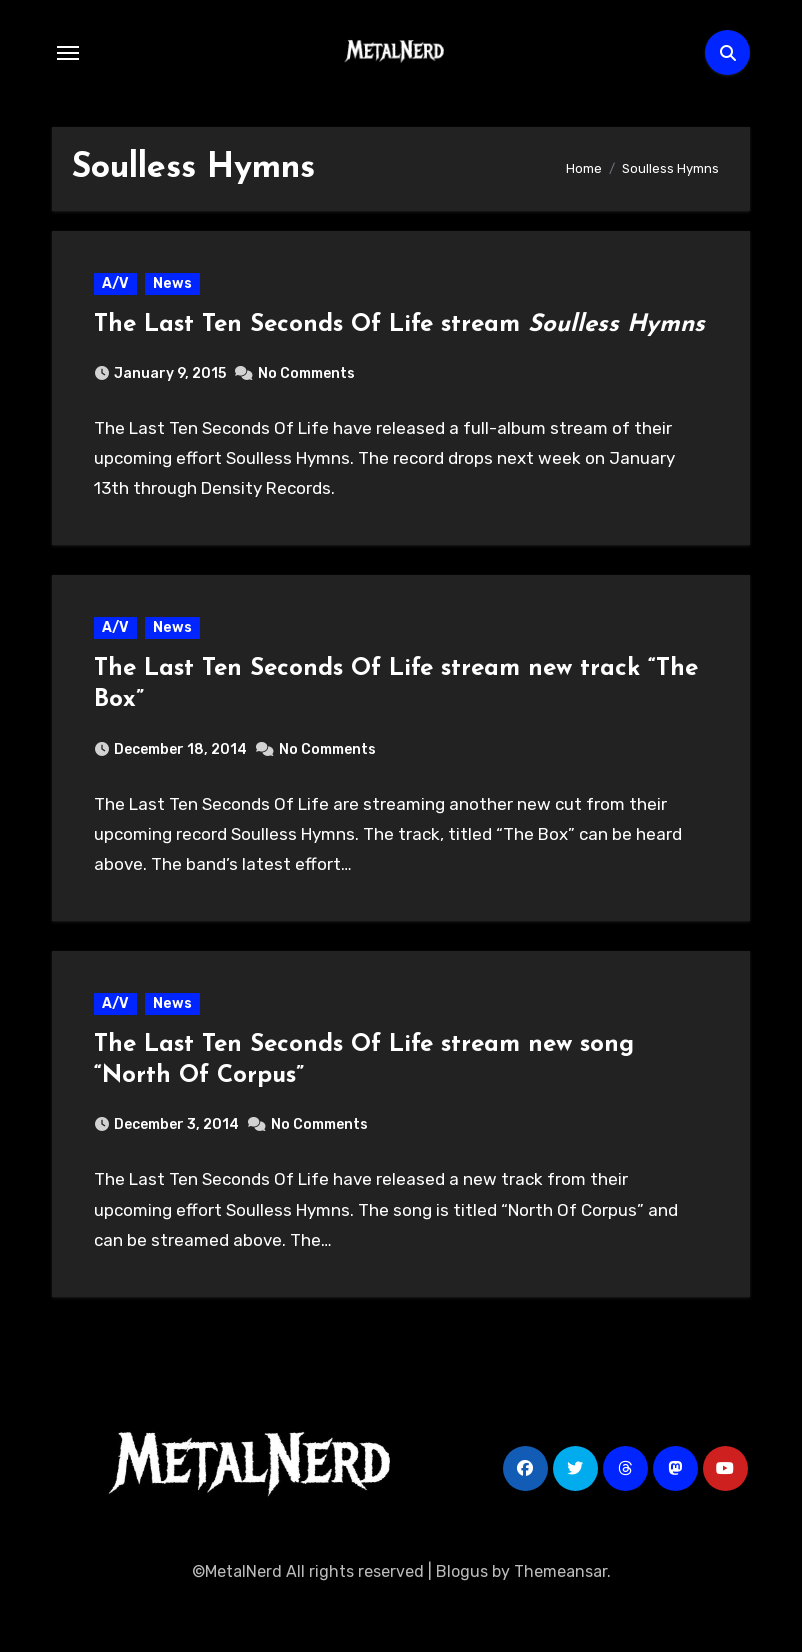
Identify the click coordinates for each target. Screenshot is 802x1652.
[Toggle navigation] (68, 53)
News (175, 286)
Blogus (462, 1621)
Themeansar (560, 1621)
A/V (118, 286)
